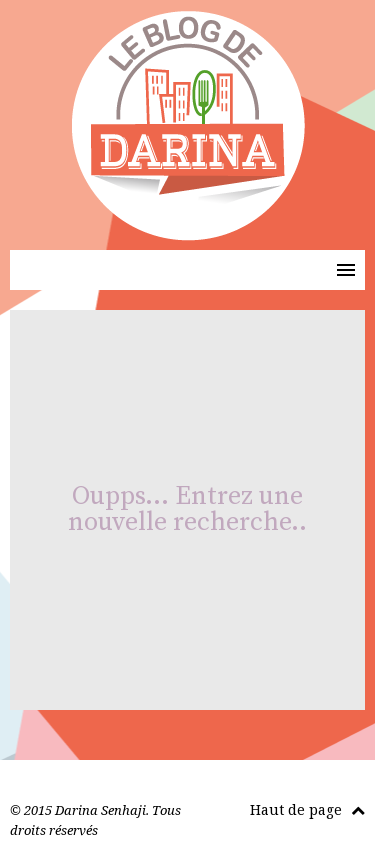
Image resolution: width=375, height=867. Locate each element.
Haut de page (307, 809)
